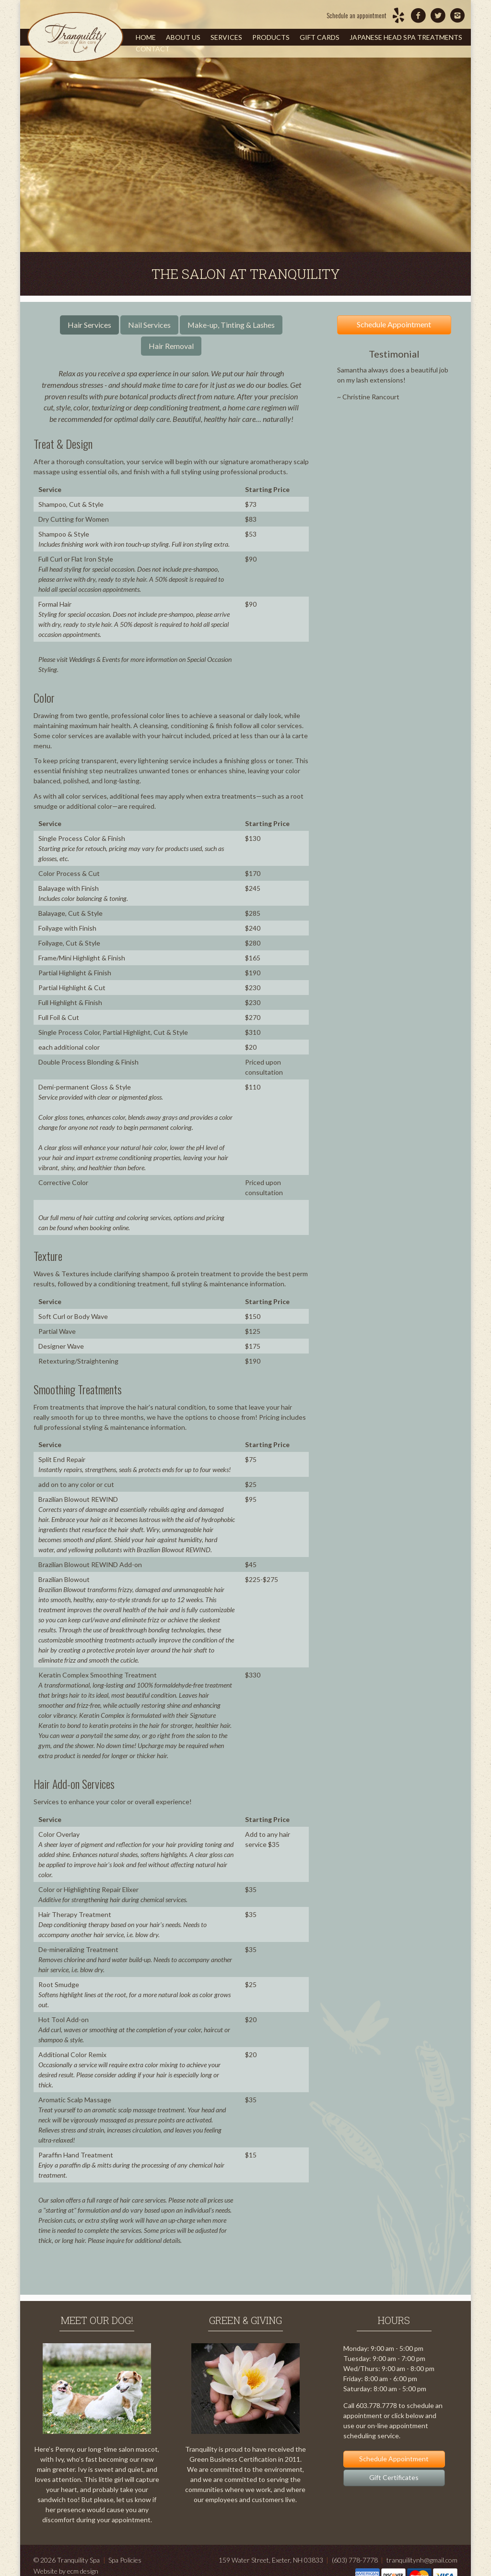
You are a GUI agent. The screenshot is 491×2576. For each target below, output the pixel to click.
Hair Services (89, 324)
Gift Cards (319, 37)
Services (226, 37)
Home (146, 37)
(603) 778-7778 (355, 2560)
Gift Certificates (394, 2477)
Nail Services (149, 324)
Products (271, 37)
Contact (153, 49)
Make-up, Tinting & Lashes (231, 324)
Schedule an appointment (356, 15)
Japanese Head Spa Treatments (406, 37)
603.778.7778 (376, 2405)
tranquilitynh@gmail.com (421, 2560)
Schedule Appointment (394, 324)
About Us (183, 37)
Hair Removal (171, 345)
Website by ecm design (66, 2571)
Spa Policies (124, 2560)
